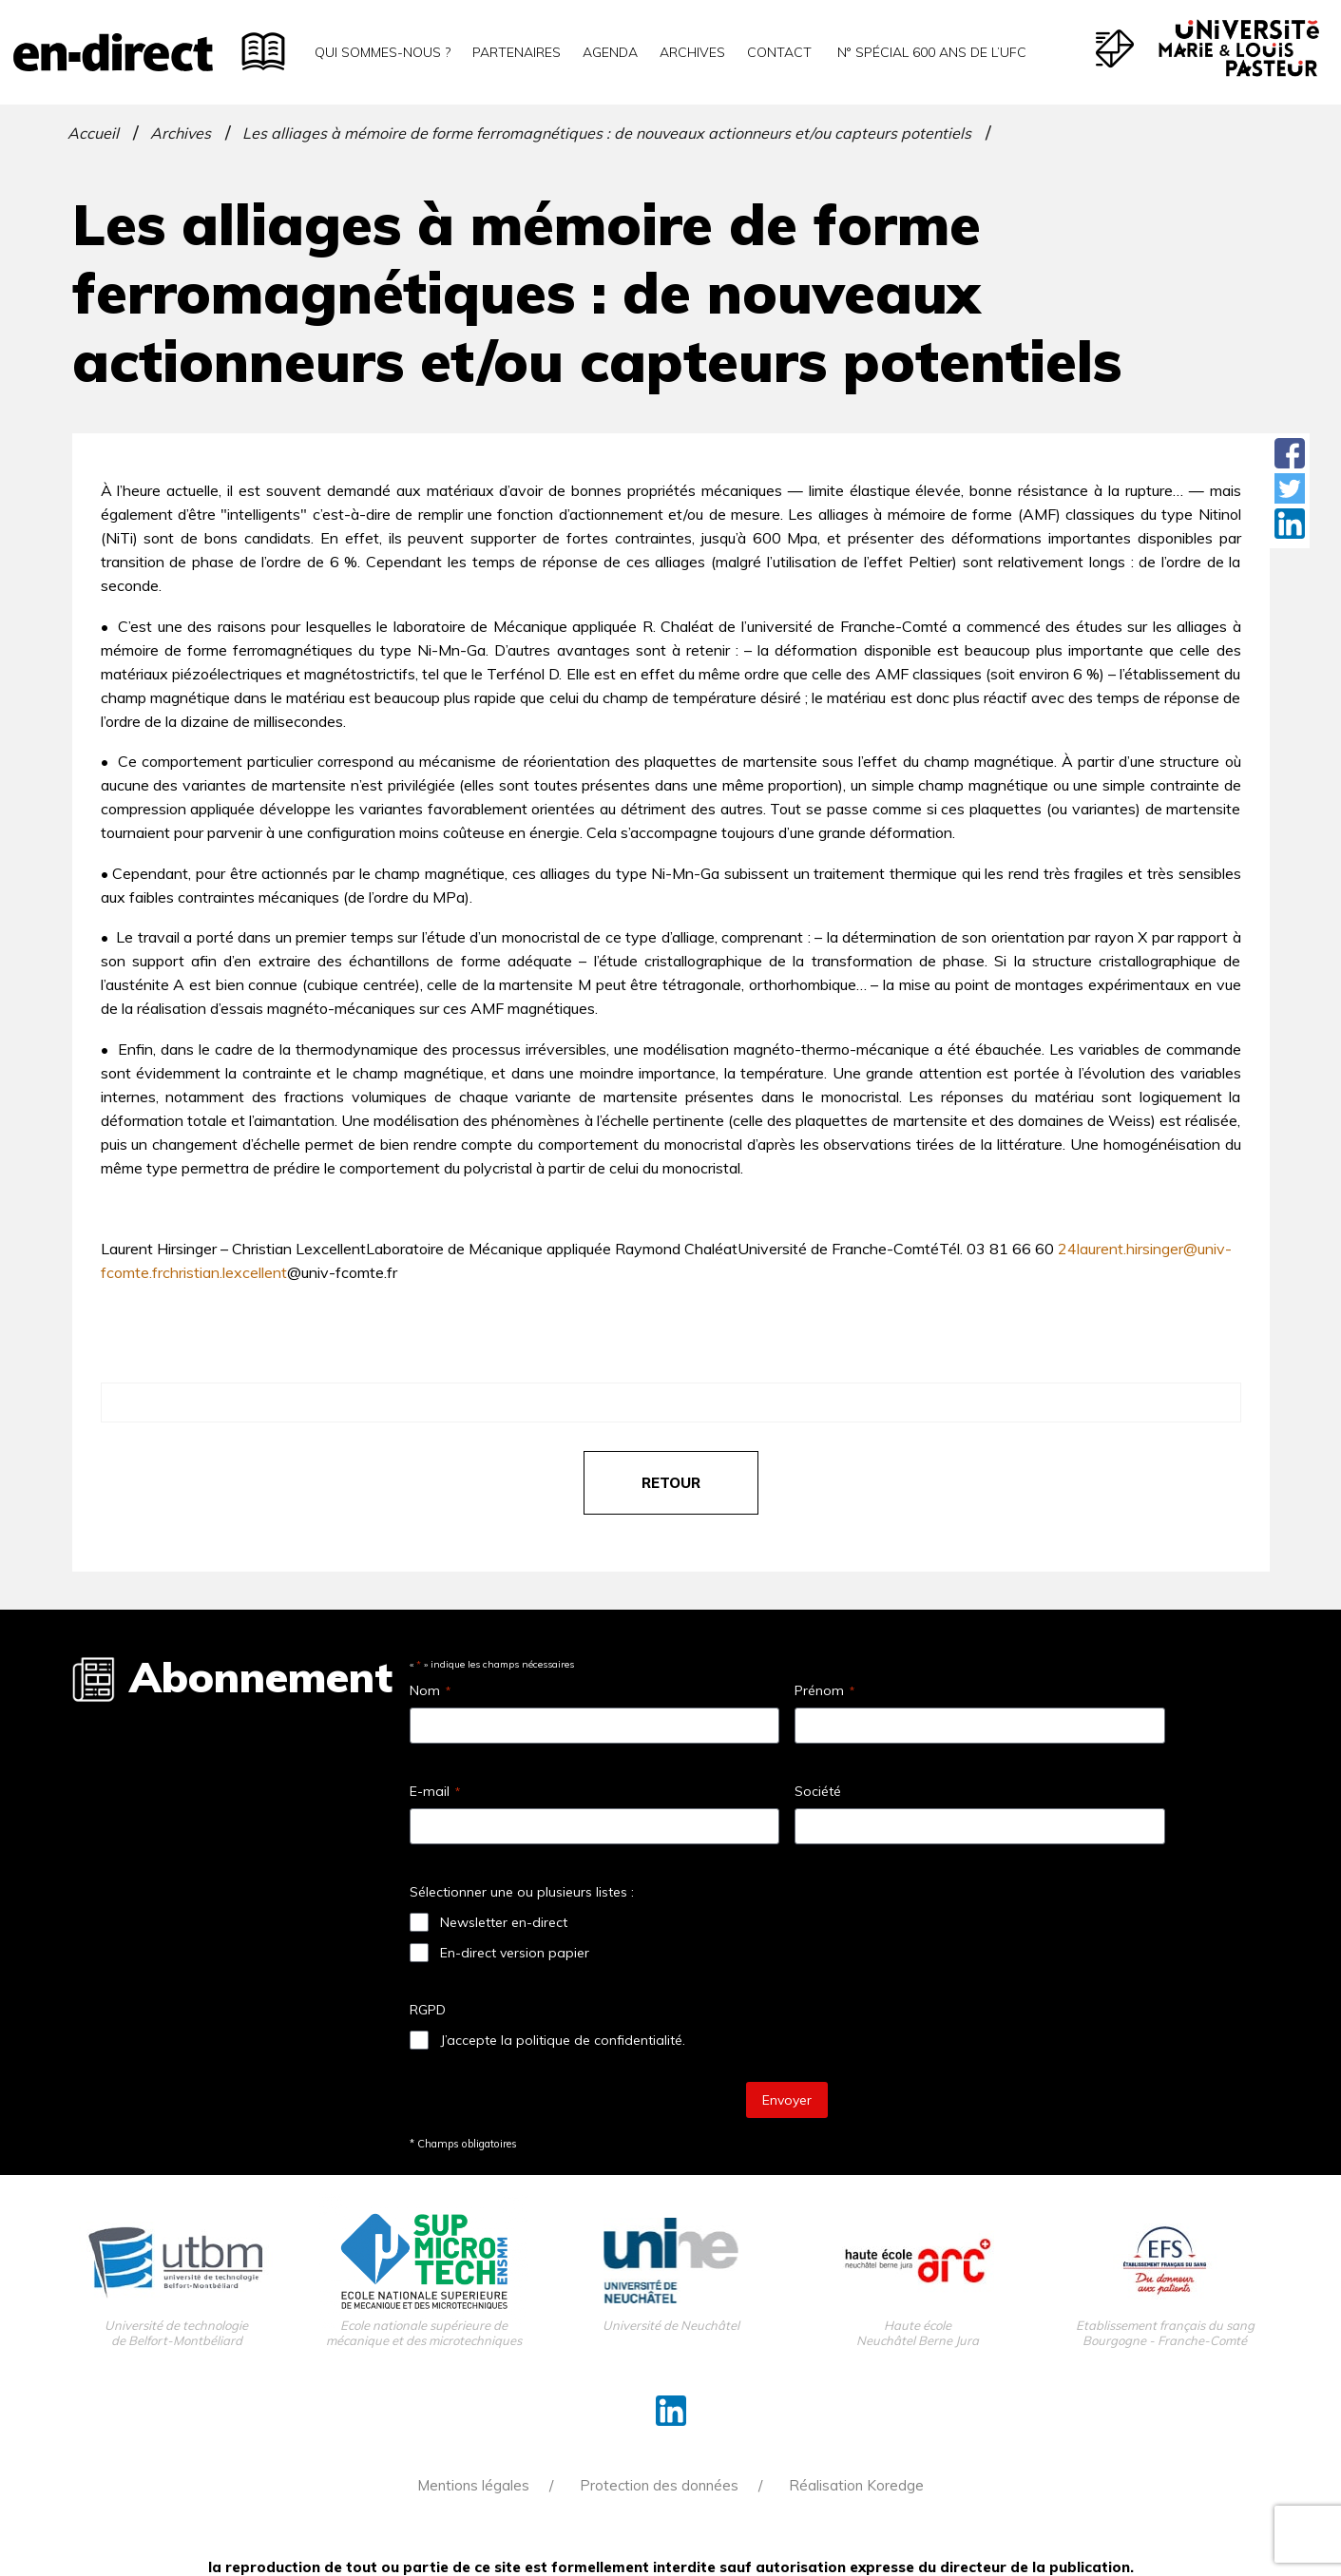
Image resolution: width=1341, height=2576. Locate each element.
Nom (430, 1690)
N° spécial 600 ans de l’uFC (929, 52)
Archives (692, 52)
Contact (779, 52)
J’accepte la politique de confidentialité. (562, 2040)
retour (671, 1483)
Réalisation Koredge (856, 2485)
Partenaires (516, 52)
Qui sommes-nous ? (382, 52)
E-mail (435, 1791)
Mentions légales (473, 2485)
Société (818, 1791)
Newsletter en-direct (503, 1922)
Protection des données (659, 2485)
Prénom (824, 1690)
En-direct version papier (514, 1952)
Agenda (610, 52)
